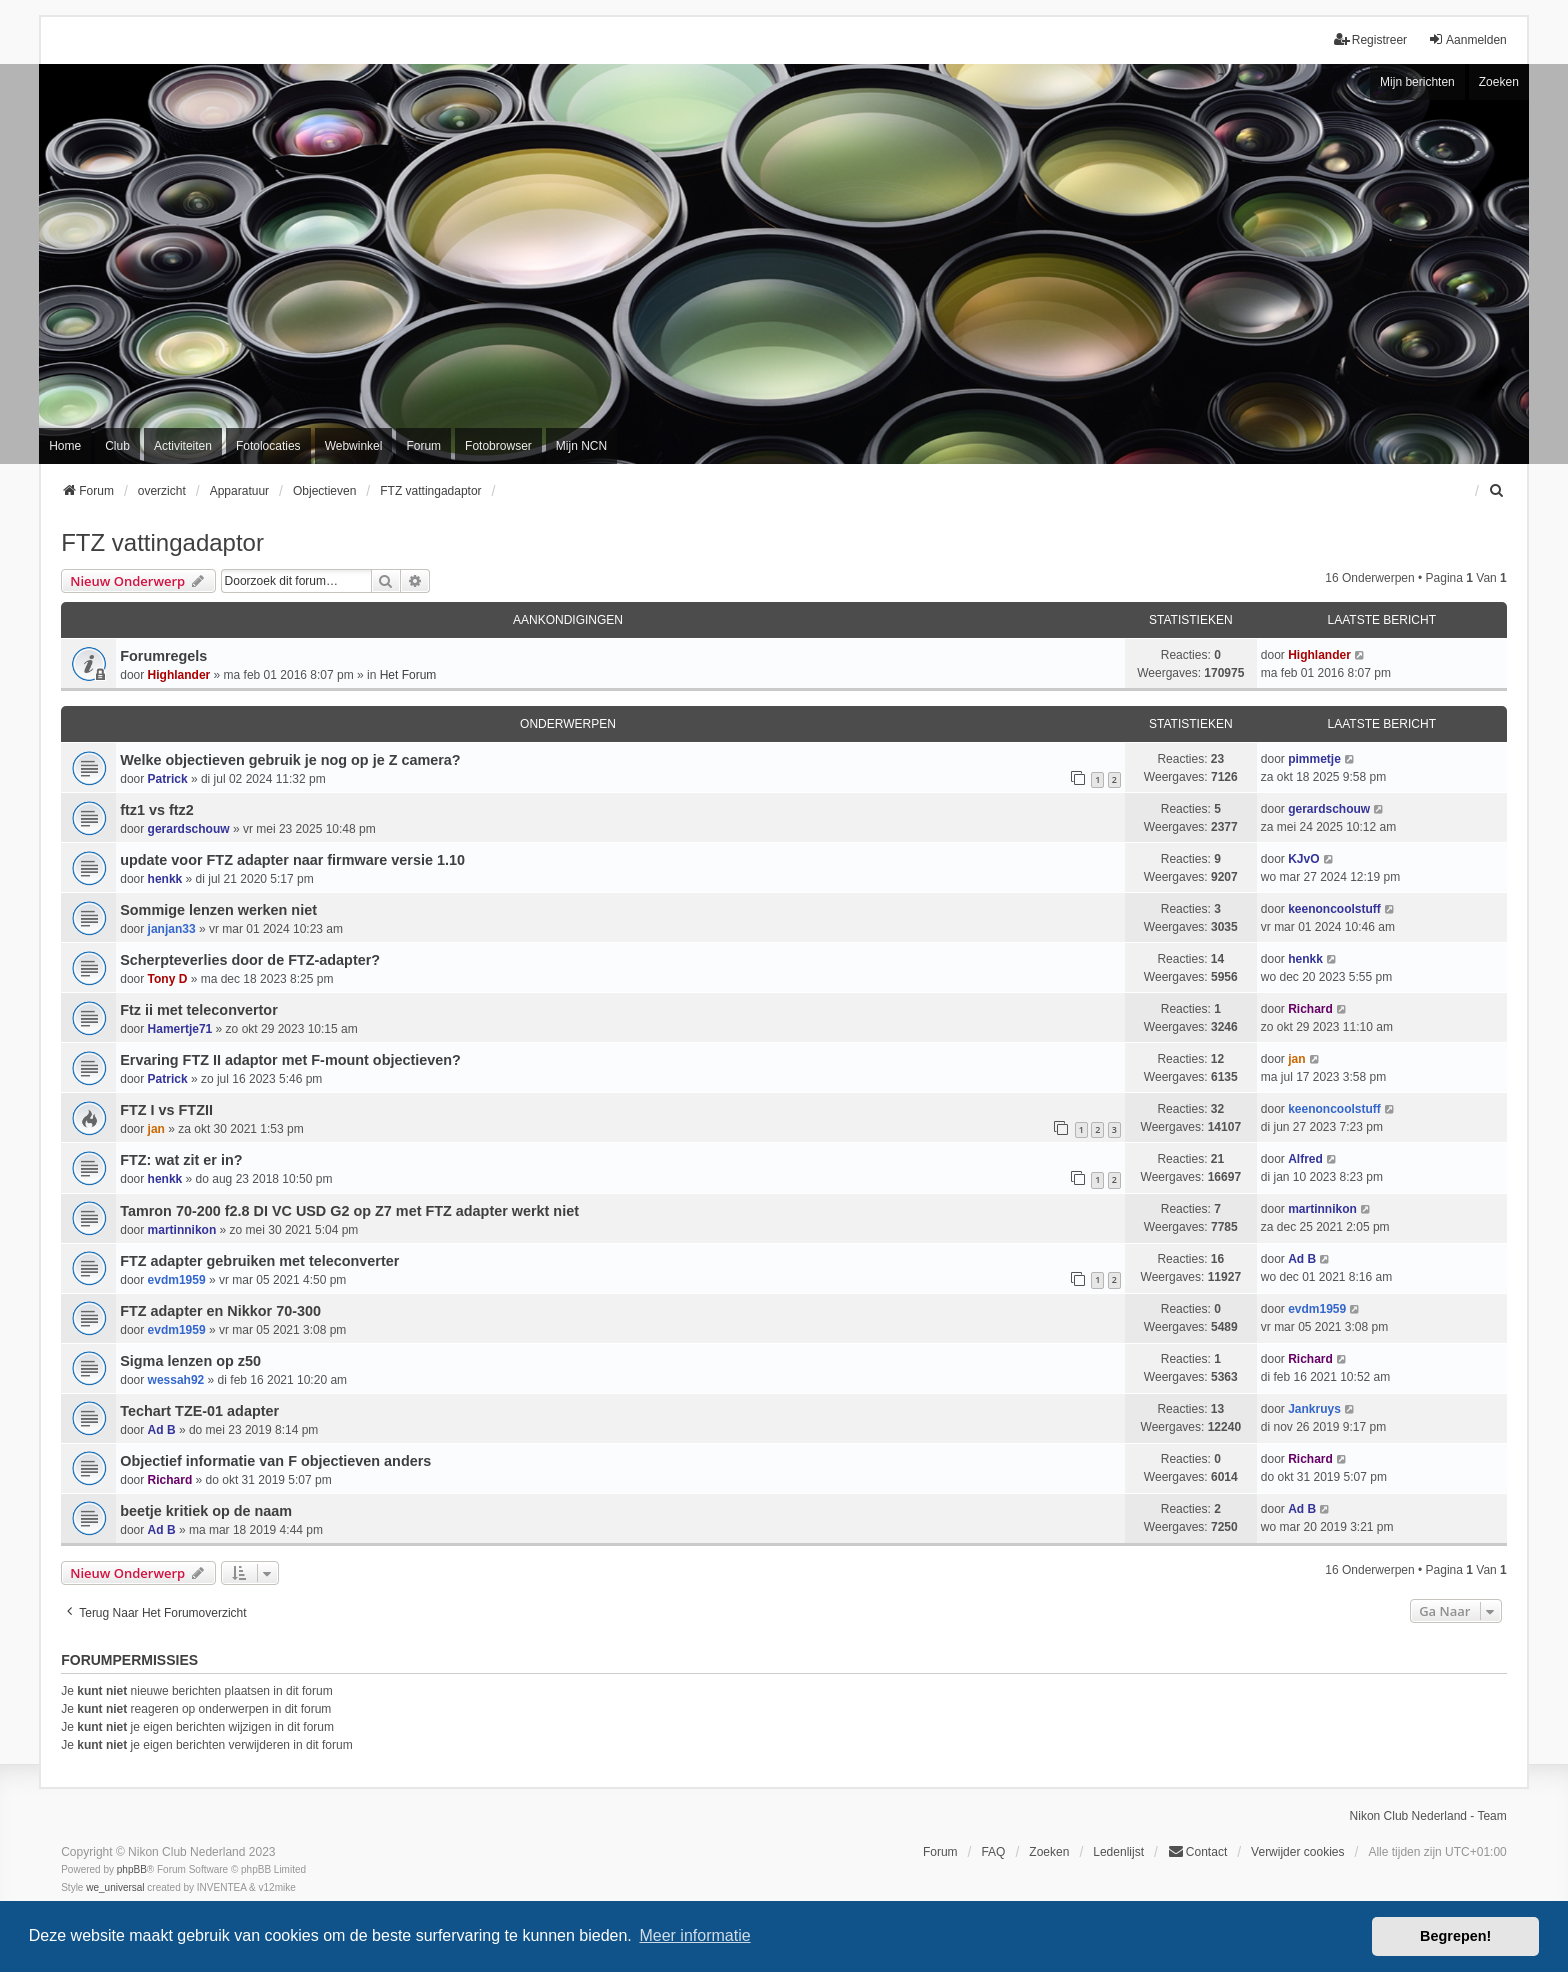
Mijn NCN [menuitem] (581, 446)
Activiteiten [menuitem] (183, 446)
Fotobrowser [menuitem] (498, 446)
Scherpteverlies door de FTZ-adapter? (250, 960)
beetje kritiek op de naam (206, 1511)
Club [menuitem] (117, 446)
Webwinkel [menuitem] (354, 446)
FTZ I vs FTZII (166, 1110)
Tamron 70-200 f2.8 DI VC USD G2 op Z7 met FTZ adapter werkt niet (349, 1211)
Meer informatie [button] (694, 1935)
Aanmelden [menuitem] (1467, 39)
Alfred (1305, 1159)
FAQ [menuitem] (993, 1852)
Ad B (1302, 1259)
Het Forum (408, 675)
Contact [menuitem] (1197, 1851)
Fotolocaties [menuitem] (268, 446)
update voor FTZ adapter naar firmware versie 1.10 (292, 860)
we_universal (115, 1887)
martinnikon (182, 1230)
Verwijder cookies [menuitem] (1297, 1852)
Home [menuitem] (65, 446)
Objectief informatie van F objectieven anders (275, 1461)
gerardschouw (189, 829)
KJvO (1303, 859)
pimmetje (1314, 759)
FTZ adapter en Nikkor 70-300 (220, 1311)
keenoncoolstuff (1334, 909)
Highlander (179, 675)
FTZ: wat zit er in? (181, 1160)
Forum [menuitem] (423, 446)
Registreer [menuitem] (1370, 39)
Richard (1310, 1009)
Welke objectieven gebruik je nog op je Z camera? (290, 760)
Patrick (168, 779)
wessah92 (176, 1380)
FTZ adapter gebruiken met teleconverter (259, 1261)
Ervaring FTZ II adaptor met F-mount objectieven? (290, 1060)
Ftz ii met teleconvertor (199, 1010)
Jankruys (1314, 1409)
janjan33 (172, 929)
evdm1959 (177, 1280)
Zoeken (1499, 82)
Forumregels (163, 656)
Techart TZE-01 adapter (199, 1411)
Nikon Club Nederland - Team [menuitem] (1428, 1816)
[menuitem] (1498, 491)
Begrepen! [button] (1455, 1936)
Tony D (168, 979)
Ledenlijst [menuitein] (1118, 1852)
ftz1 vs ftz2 (157, 810)
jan (1296, 1059)
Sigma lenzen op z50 (190, 1361)
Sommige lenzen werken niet (218, 910)
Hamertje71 (180, 1029)
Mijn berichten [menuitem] (1417, 82)
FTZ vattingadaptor (162, 542)
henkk (165, 879)
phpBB (132, 1869)
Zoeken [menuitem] (1049, 1852)
